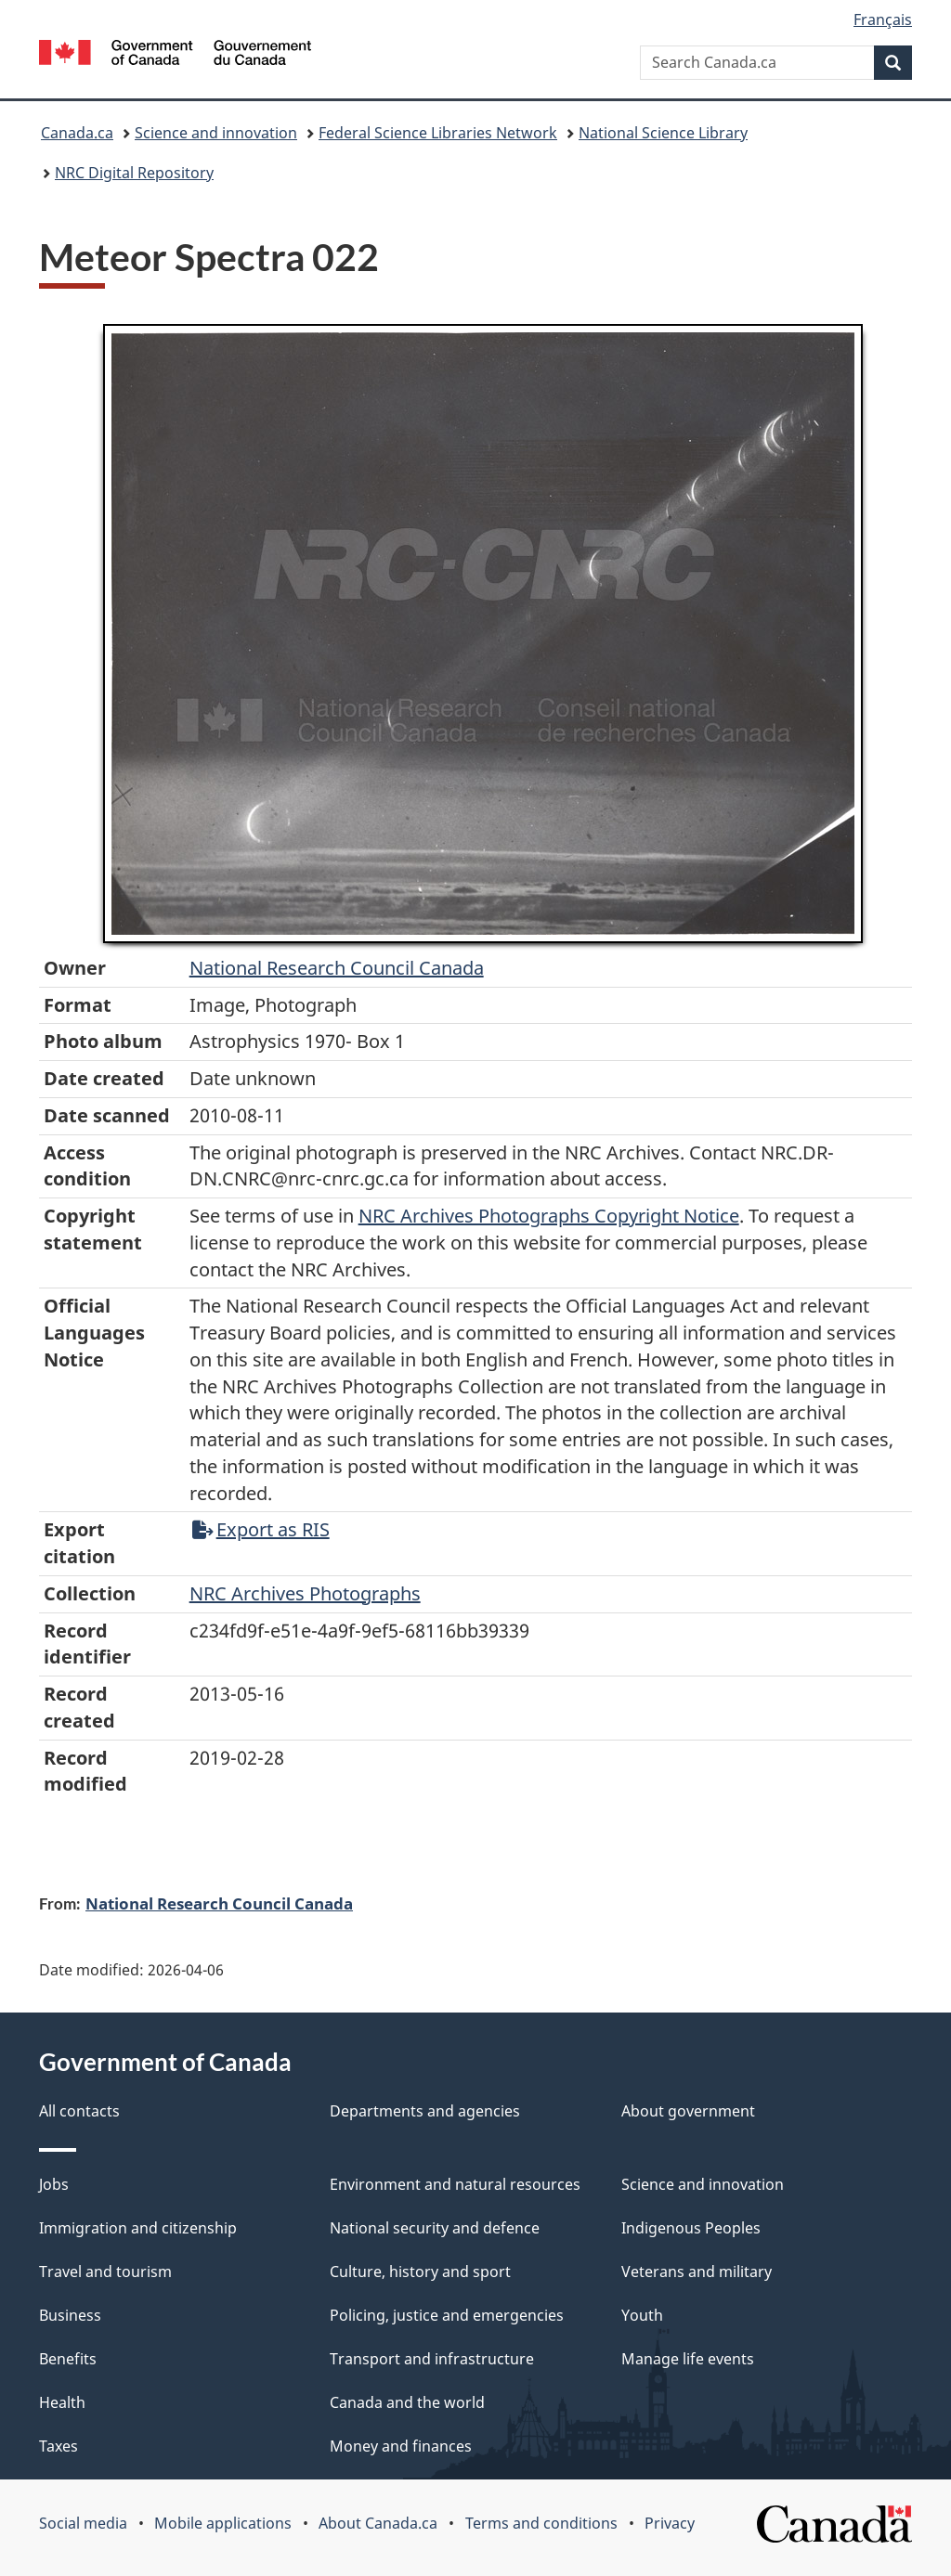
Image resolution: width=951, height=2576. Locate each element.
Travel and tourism (105, 2271)
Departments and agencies (425, 2111)
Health (62, 2402)
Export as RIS (261, 1529)
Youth (642, 2315)
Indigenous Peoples (691, 2228)
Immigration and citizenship (138, 2228)
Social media (83, 2523)
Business (70, 2315)
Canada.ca (77, 133)
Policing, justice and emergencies (447, 2315)
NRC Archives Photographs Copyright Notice (548, 1215)
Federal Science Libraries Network (438, 133)
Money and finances (401, 2446)
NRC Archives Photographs (305, 1593)
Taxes (58, 2446)
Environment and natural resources (455, 2184)
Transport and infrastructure (432, 2359)
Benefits (68, 2359)
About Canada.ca (378, 2523)
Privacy (670, 2523)
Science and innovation (216, 133)
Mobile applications (223, 2523)
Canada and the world (407, 2402)
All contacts (79, 2111)
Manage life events (687, 2359)
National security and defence (435, 2228)
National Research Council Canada (336, 967)
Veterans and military (696, 2271)
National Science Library (663, 133)
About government (688, 2111)
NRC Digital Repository (134, 172)
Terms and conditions (541, 2523)
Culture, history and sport (420, 2271)
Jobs (54, 2184)
